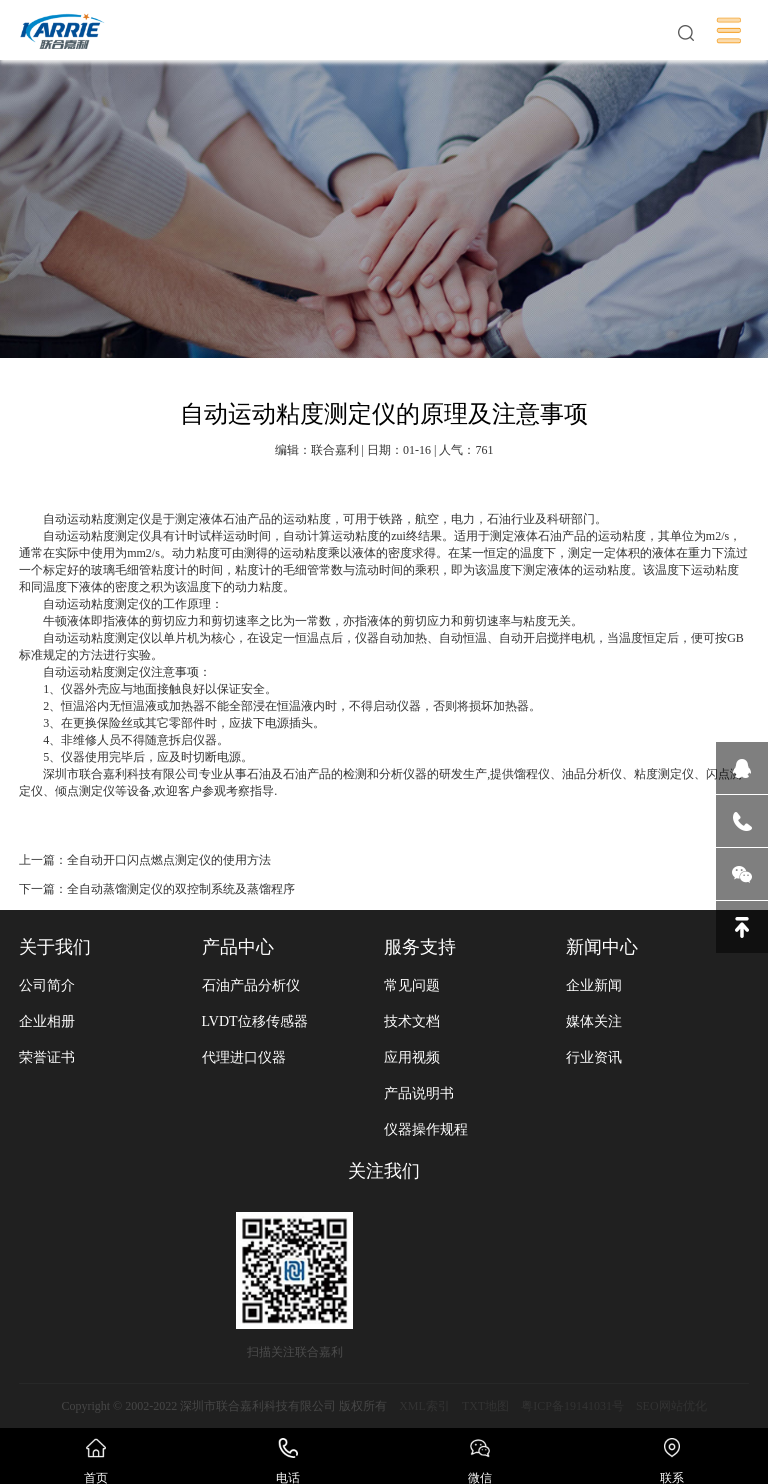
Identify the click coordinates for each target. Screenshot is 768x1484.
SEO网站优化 (671, 1406)
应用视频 (412, 1057)
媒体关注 (594, 1021)
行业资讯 (594, 1057)
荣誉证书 (47, 1057)
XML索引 (424, 1406)
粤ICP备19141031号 (572, 1406)
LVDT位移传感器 (255, 1021)
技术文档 (412, 1021)
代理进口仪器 (244, 1057)
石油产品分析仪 (251, 985)
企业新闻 (594, 985)
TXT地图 (485, 1406)
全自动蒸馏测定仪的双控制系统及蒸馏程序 (181, 889)
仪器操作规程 (426, 1129)
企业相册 (47, 1021)
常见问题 (412, 985)
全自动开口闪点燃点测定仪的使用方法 (169, 860)
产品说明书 (419, 1093)
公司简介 (47, 985)
